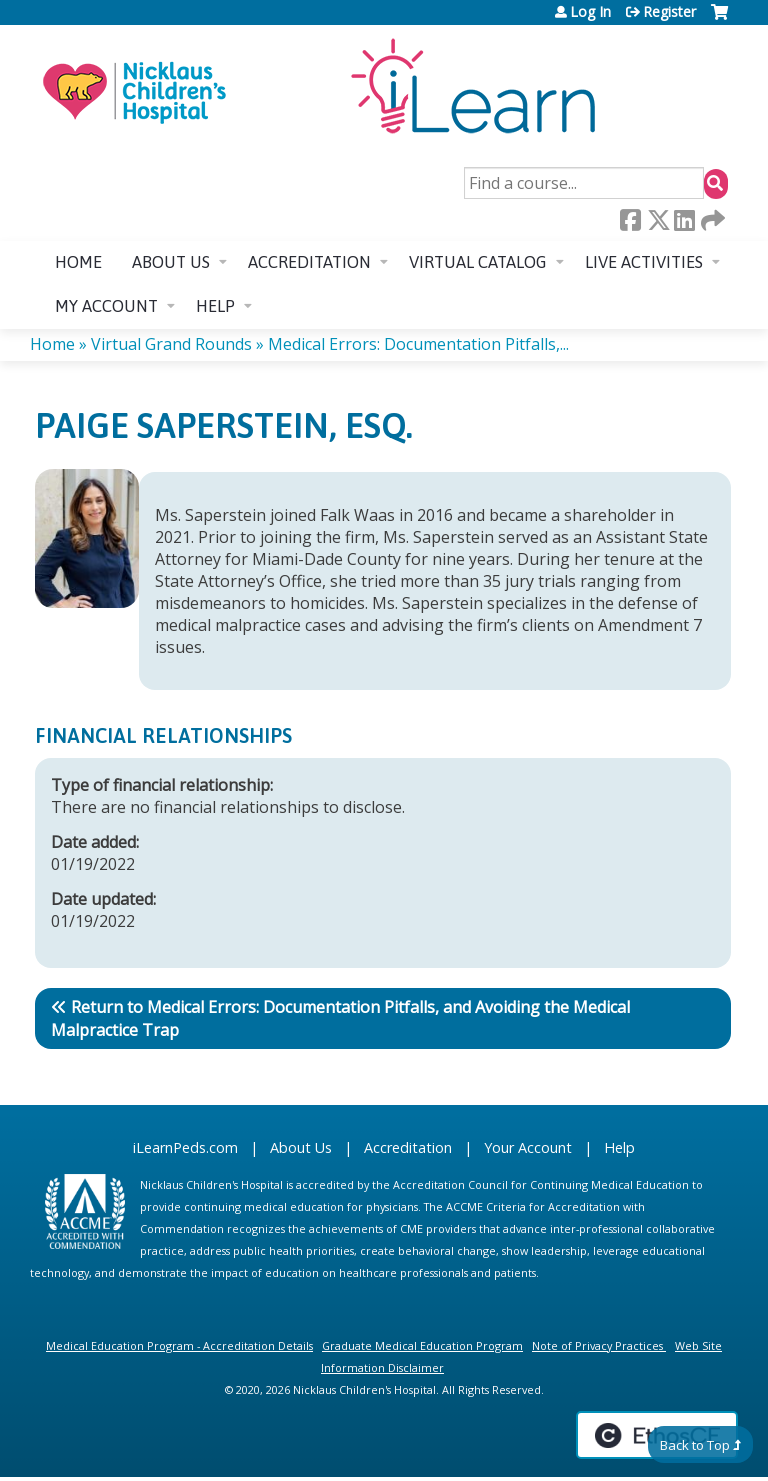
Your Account (528, 1147)
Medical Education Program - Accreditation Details (179, 1345)
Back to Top (695, 1445)
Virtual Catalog (478, 262)
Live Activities (644, 262)
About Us (301, 1147)
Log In (590, 12)
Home (78, 262)
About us (171, 262)
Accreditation (309, 262)
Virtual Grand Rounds (171, 344)
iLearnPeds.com (185, 1147)
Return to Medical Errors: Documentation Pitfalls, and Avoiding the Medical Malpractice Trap (340, 1018)
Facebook (630, 220)
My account (106, 306)
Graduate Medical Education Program (422, 1345)
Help (215, 306)
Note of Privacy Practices (597, 1345)
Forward (711, 220)
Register (669, 12)
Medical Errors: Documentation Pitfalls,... (418, 344)
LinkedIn (684, 220)
